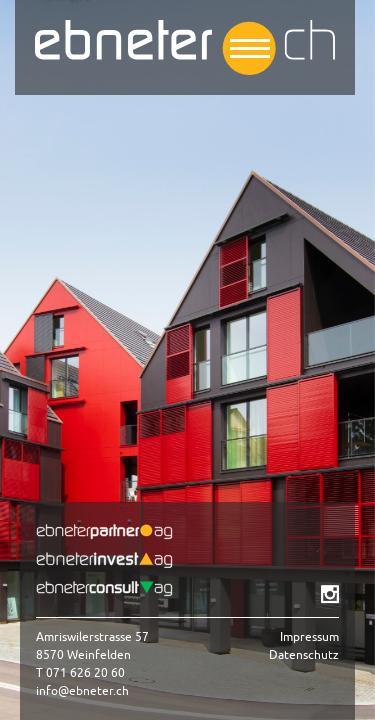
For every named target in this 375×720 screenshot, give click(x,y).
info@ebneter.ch (82, 691)
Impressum (309, 637)
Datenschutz (304, 655)
